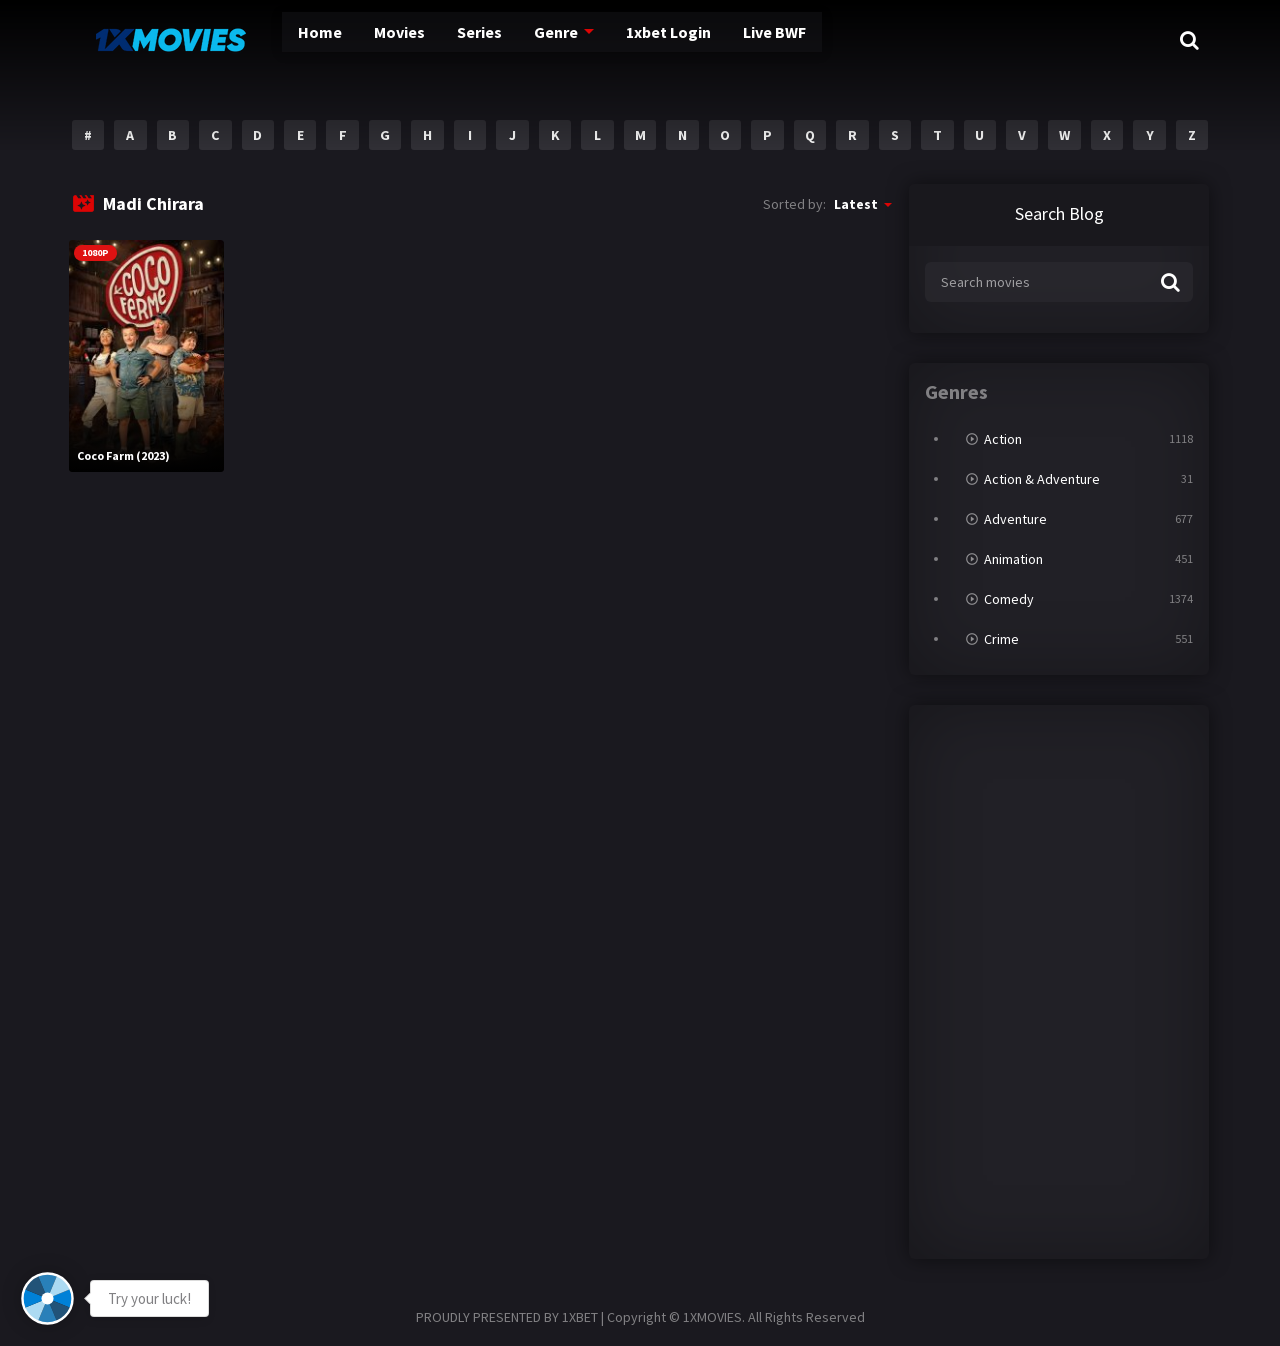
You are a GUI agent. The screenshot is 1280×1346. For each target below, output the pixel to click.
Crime (1001, 639)
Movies (360, 39)
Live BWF (752, 39)
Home (279, 39)
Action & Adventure (1042, 479)
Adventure (1015, 519)
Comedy (1009, 599)
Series (444, 39)
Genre (523, 39)
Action (1003, 439)
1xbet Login (639, 39)
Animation (1013, 559)
